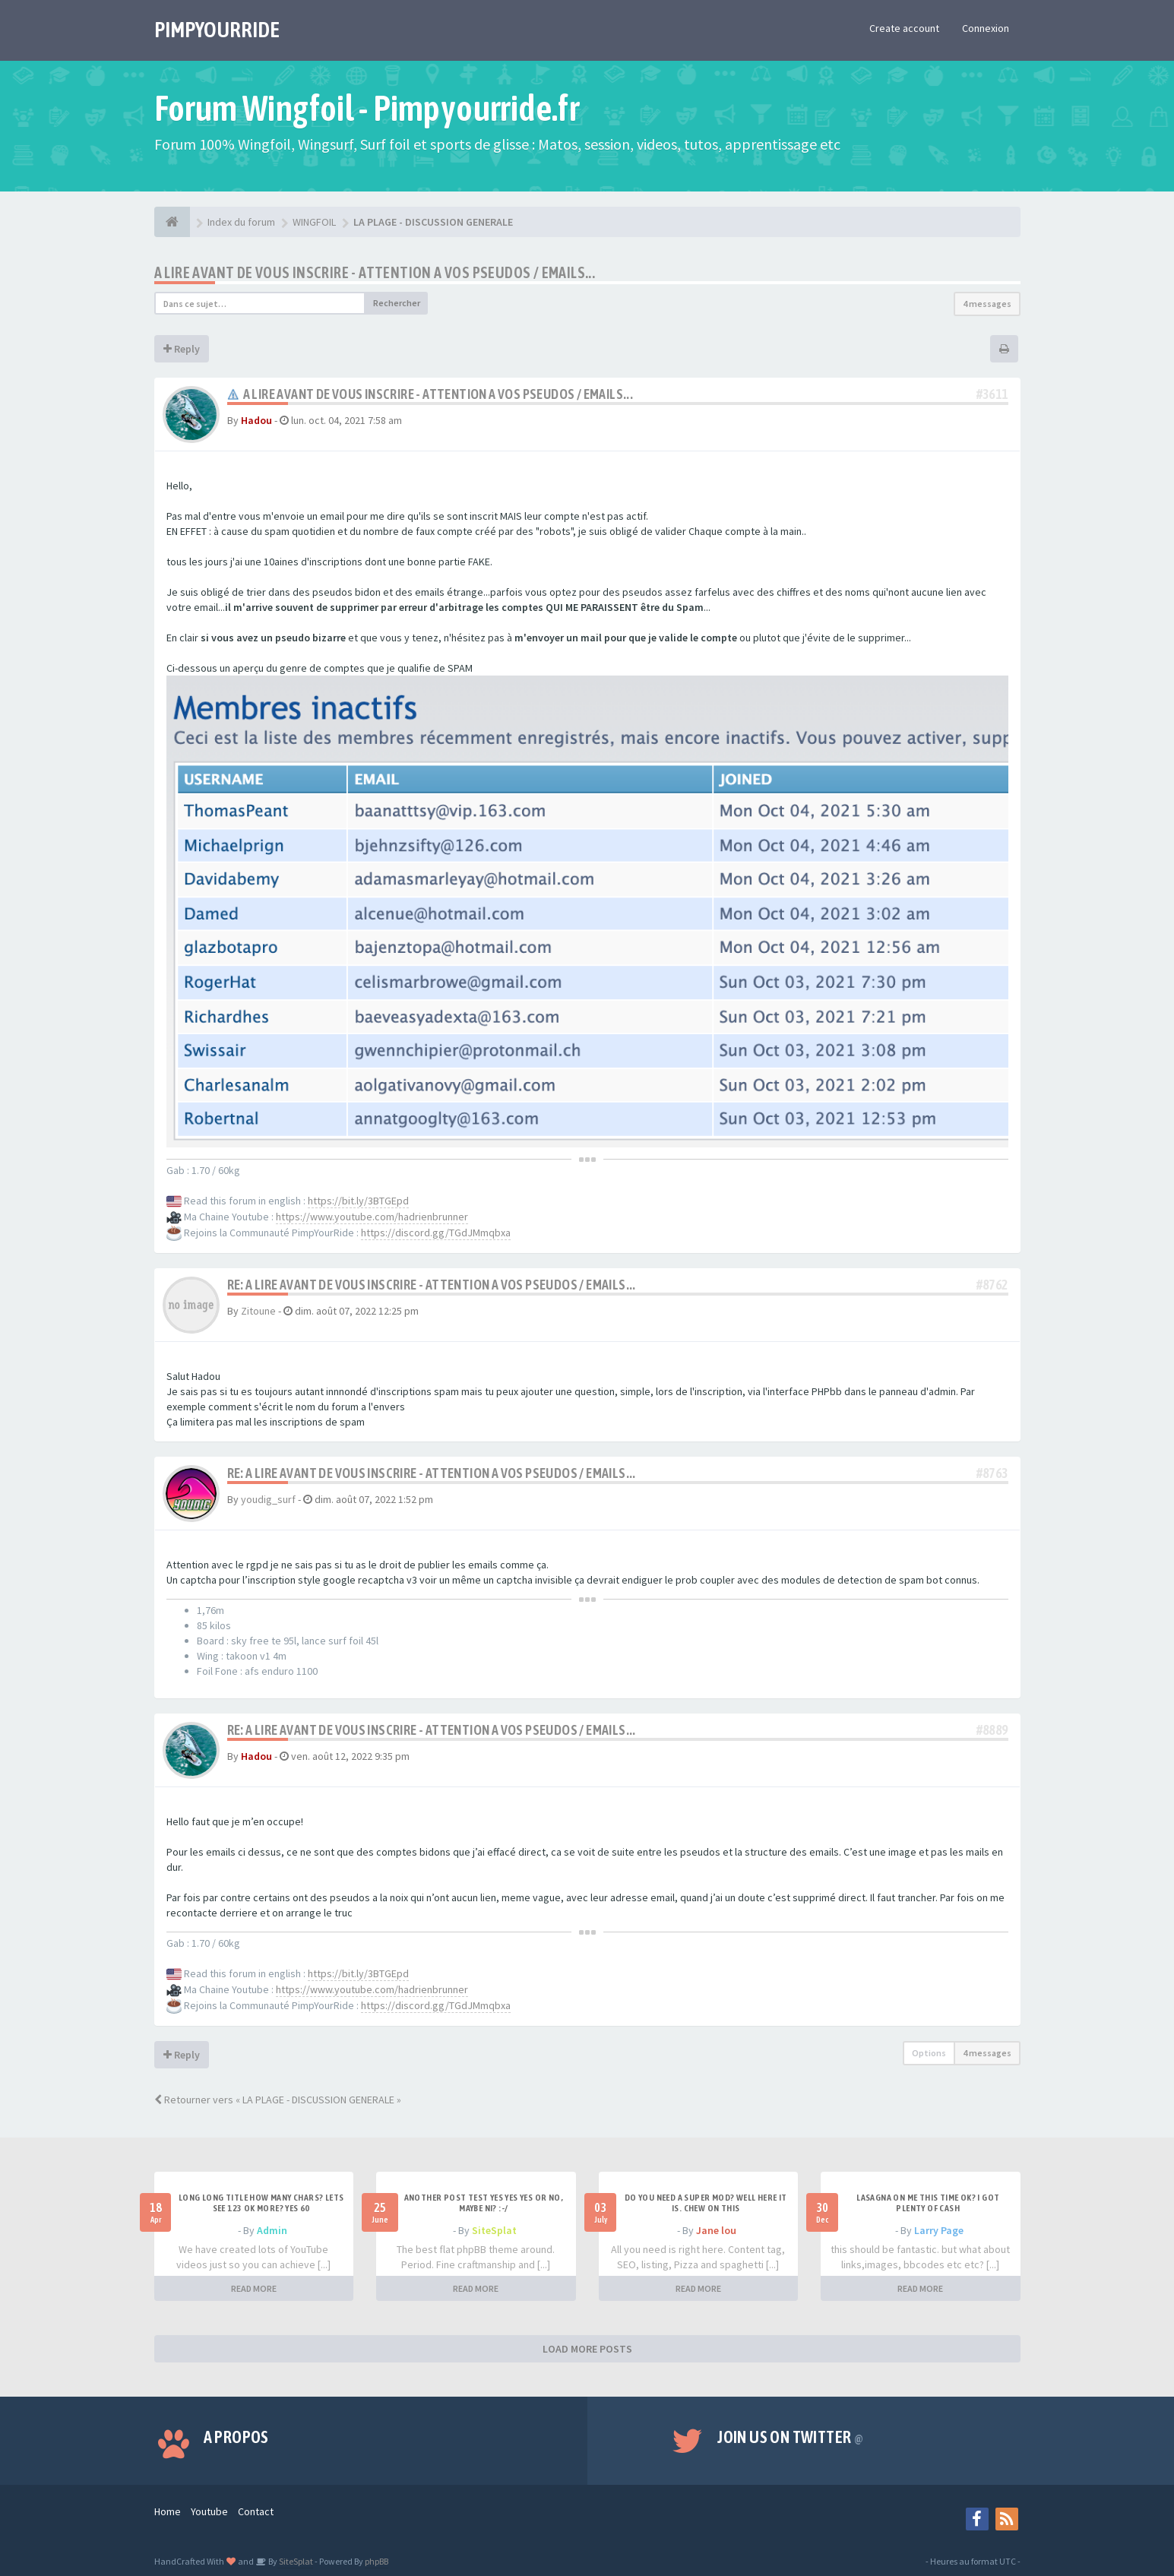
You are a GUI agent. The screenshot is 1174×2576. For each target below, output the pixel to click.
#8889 (992, 1730)
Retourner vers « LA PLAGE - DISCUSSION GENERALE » (277, 2099)
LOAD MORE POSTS (587, 2349)
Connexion (985, 28)
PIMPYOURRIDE (217, 29)
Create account (904, 28)
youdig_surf (268, 1499)
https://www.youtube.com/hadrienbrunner (372, 1216)
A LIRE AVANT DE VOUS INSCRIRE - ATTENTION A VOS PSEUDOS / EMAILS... (375, 272)
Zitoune (258, 1311)
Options (929, 2053)
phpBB (376, 2561)
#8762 (992, 1285)
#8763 (992, 1473)
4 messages (987, 303)
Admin (272, 2230)
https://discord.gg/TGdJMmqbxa (436, 1232)
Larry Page (939, 2230)
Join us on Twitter (790, 2437)
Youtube (209, 2511)
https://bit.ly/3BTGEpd (358, 1200)
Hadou (256, 420)
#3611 (992, 394)
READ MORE (254, 2288)
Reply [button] (181, 349)
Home (167, 2511)
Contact (256, 2511)
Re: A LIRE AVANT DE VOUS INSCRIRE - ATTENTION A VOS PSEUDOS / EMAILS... (431, 1285)
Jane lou (716, 2230)
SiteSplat (494, 2230)
